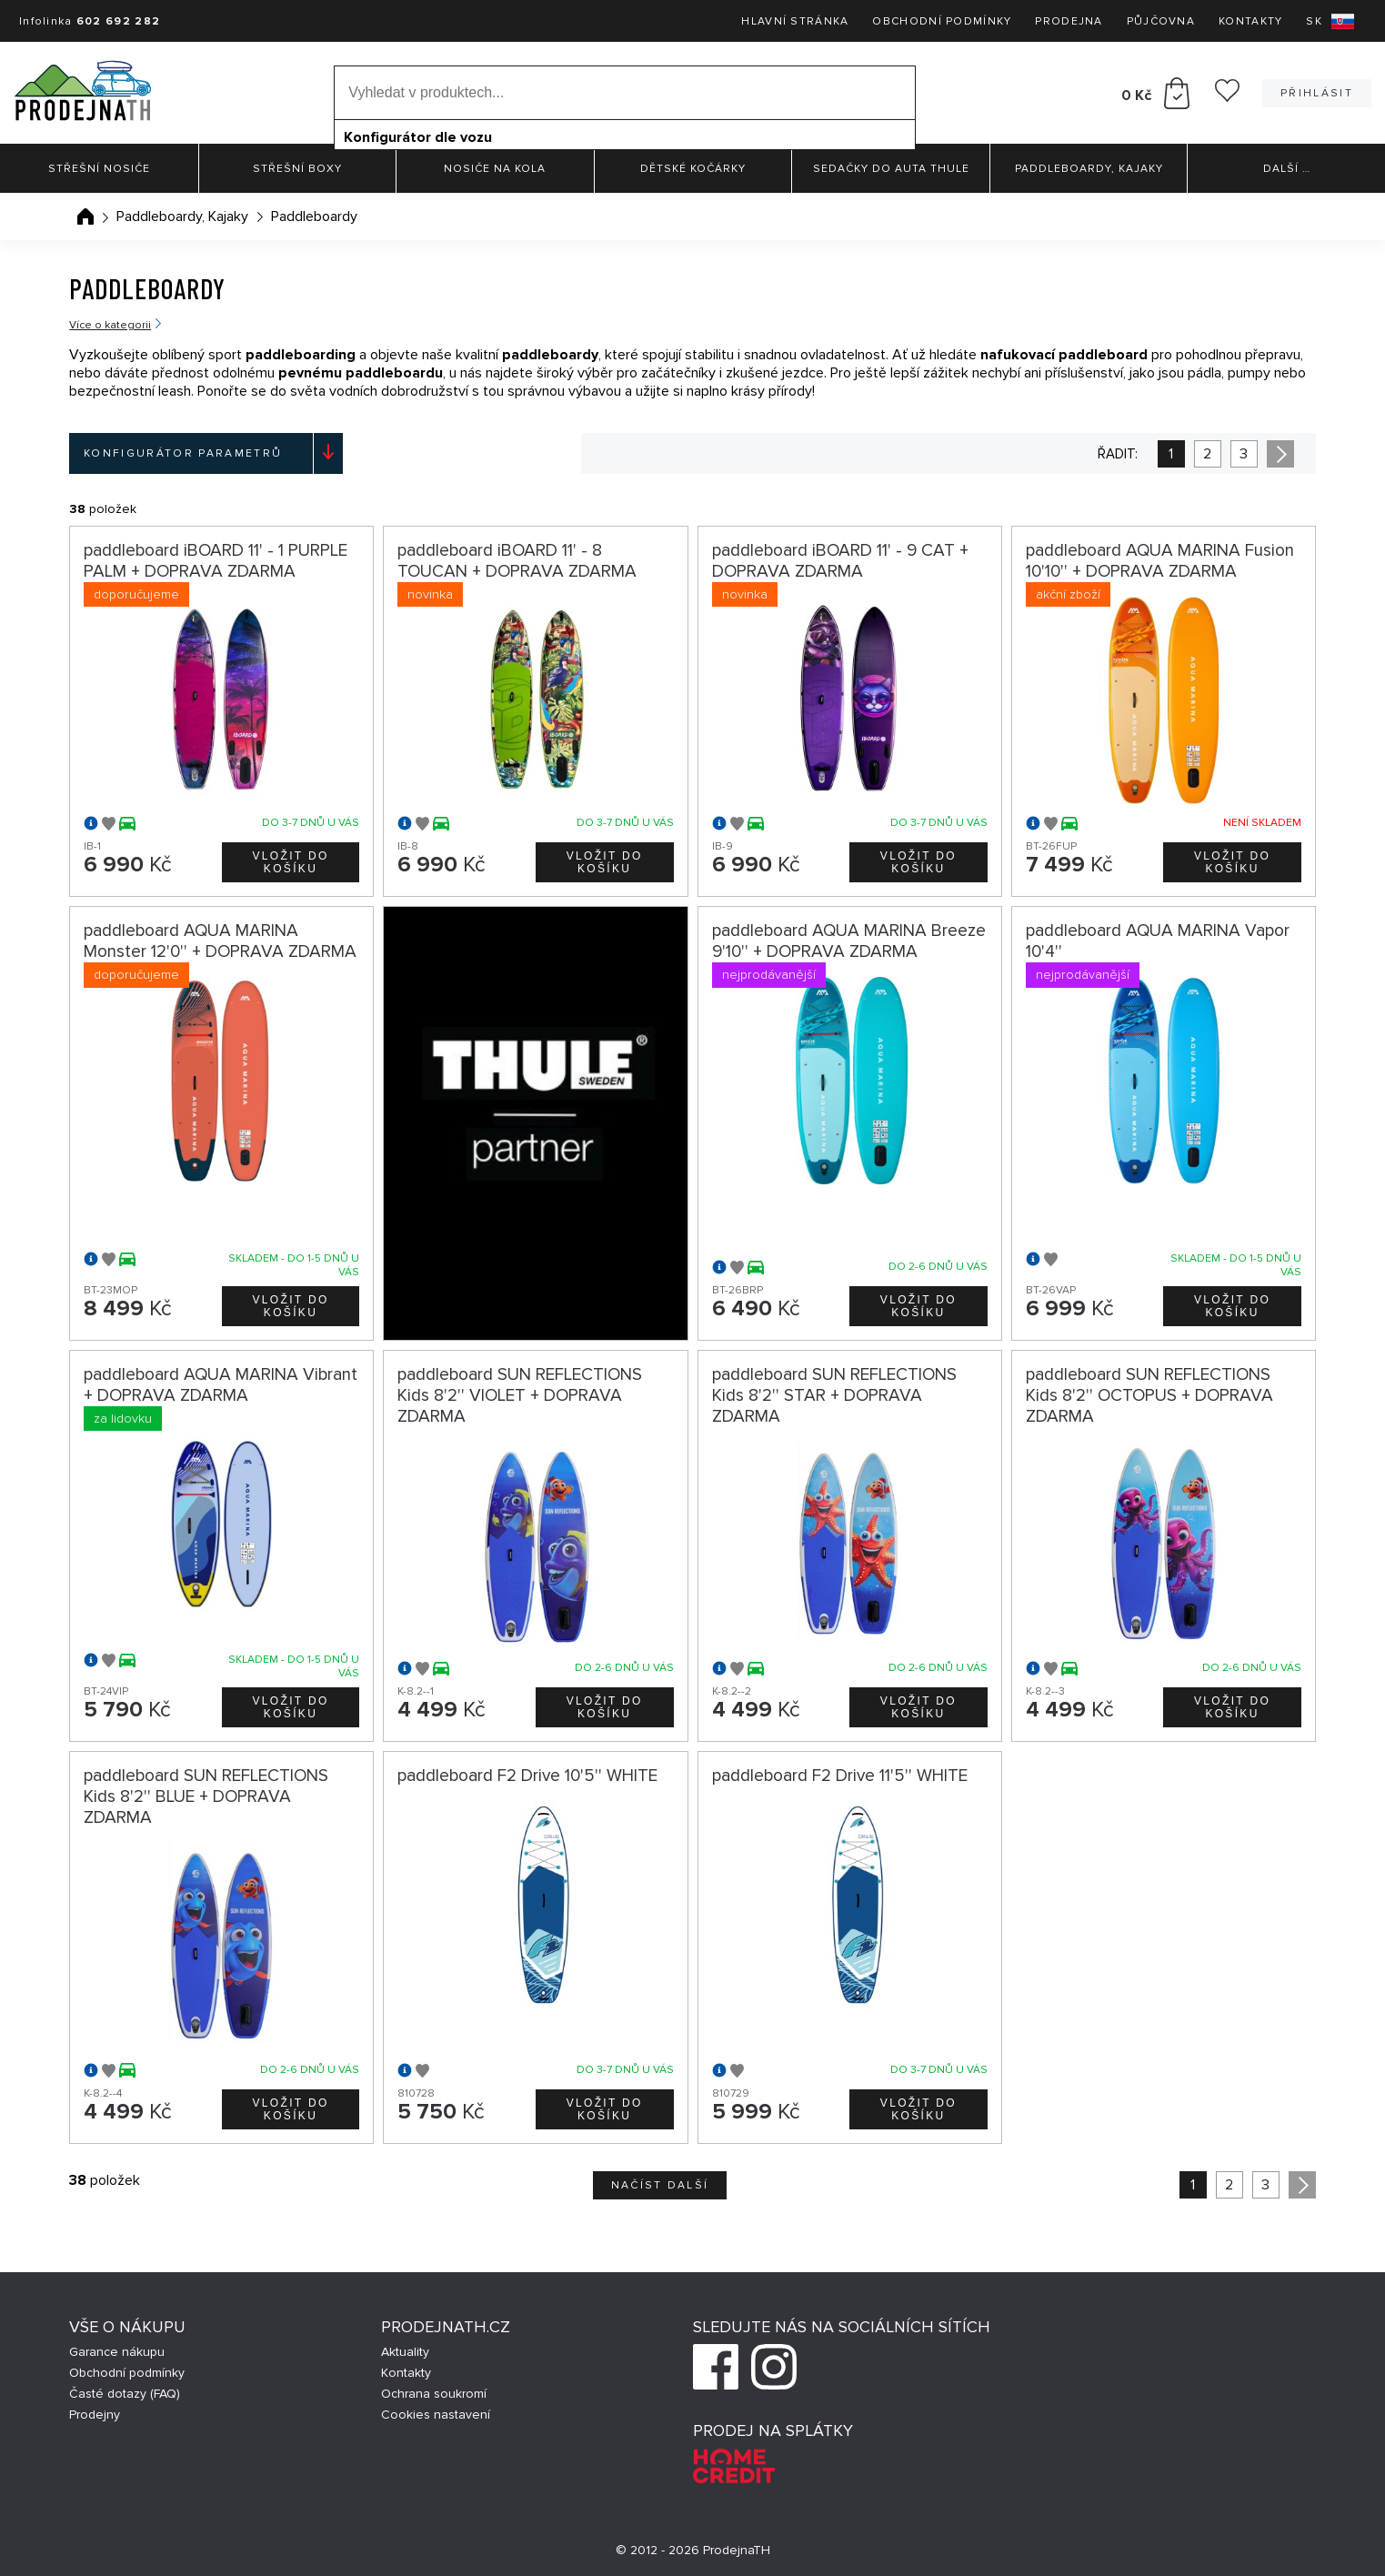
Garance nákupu (117, 2352)
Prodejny (94, 2414)
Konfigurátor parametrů (183, 453)
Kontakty (1250, 21)
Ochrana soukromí (434, 2393)
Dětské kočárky (693, 169)
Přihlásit (1316, 93)
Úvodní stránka (85, 216)
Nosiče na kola (495, 169)
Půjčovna (1161, 21)
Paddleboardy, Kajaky (1089, 169)
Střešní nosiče (99, 169)
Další (1286, 169)
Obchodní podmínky (941, 21)
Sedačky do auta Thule (891, 169)
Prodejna (1068, 21)
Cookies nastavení (435, 2414)
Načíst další (660, 2185)
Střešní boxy (297, 169)
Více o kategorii (110, 325)
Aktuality (405, 2352)
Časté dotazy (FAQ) (124, 2393)
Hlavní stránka (794, 21)
